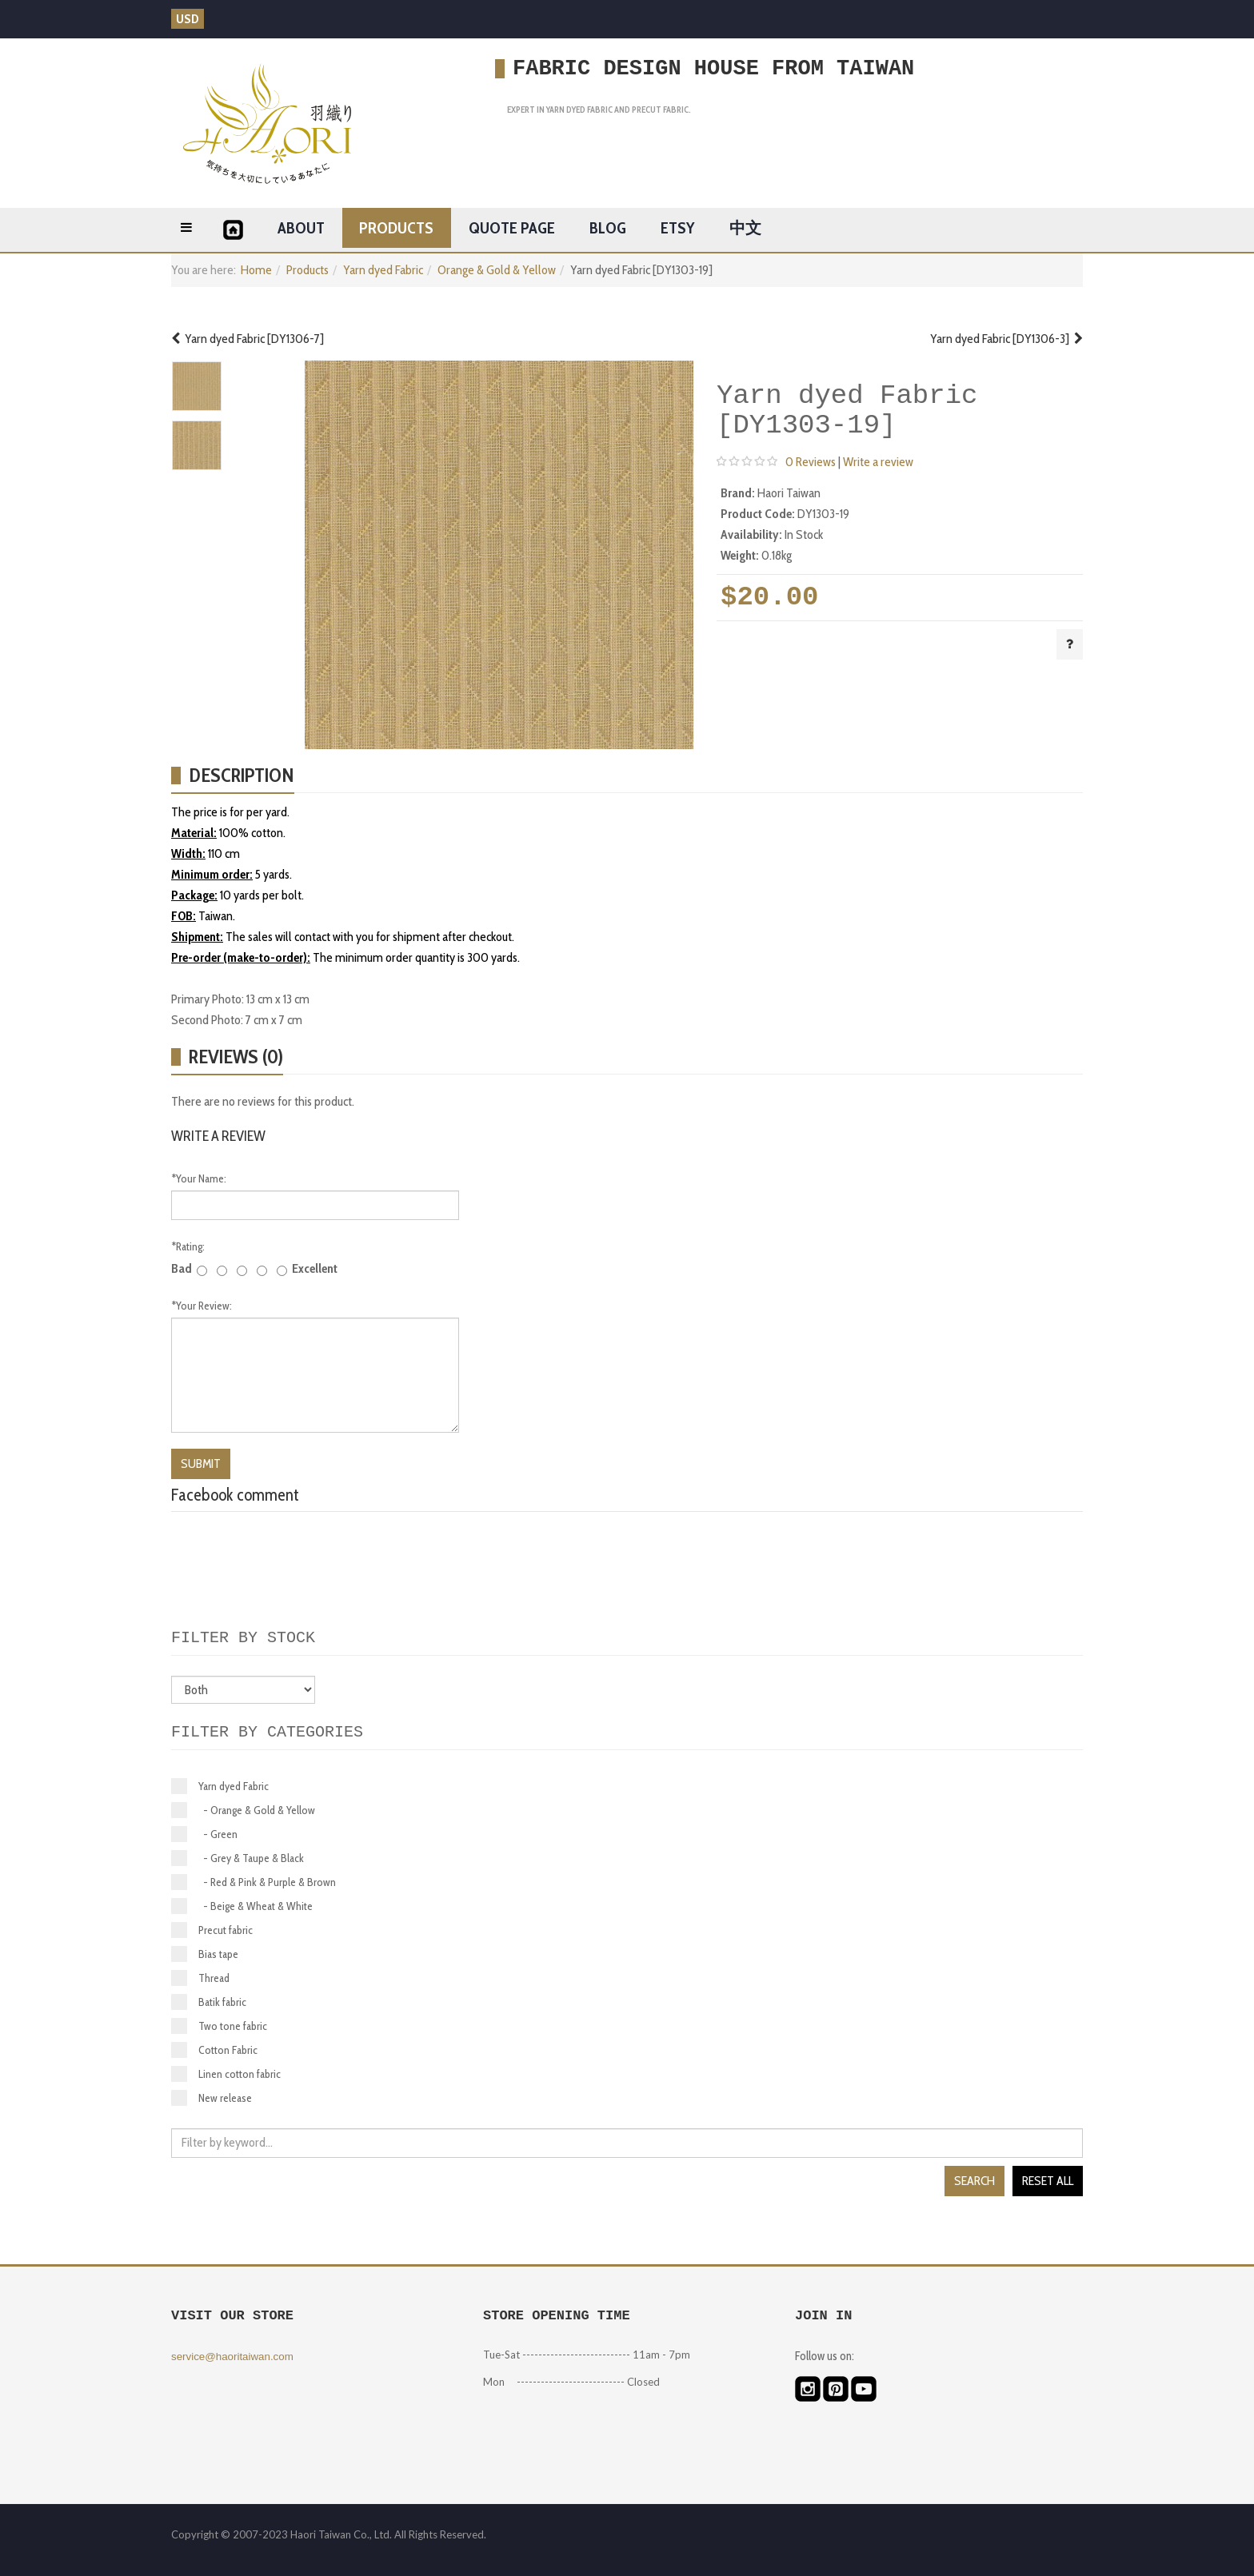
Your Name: (198, 1178)
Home (256, 269)
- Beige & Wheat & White (242, 1906)
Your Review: (201, 1305)
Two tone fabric (219, 2026)
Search (974, 2180)
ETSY (677, 227)
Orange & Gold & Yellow (496, 269)
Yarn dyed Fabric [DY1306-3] (1006, 338)
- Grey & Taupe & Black (237, 1858)
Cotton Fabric (214, 2050)
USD (187, 18)
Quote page (512, 227)
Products (396, 227)
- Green (204, 1834)
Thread (200, 1978)
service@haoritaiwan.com (232, 2357)
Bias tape (204, 1954)
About (301, 227)
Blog (607, 227)
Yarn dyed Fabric (383, 269)
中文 (745, 227)
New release (211, 2098)
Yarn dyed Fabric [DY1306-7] (247, 338)
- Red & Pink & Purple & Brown (253, 1882)
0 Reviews (810, 461)
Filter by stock (243, 1638)
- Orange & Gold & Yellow (243, 1810)
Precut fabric (212, 1930)
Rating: (188, 1246)
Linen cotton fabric (226, 2074)
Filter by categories (267, 1732)
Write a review (878, 461)
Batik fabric (208, 2002)
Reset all (1047, 2180)
